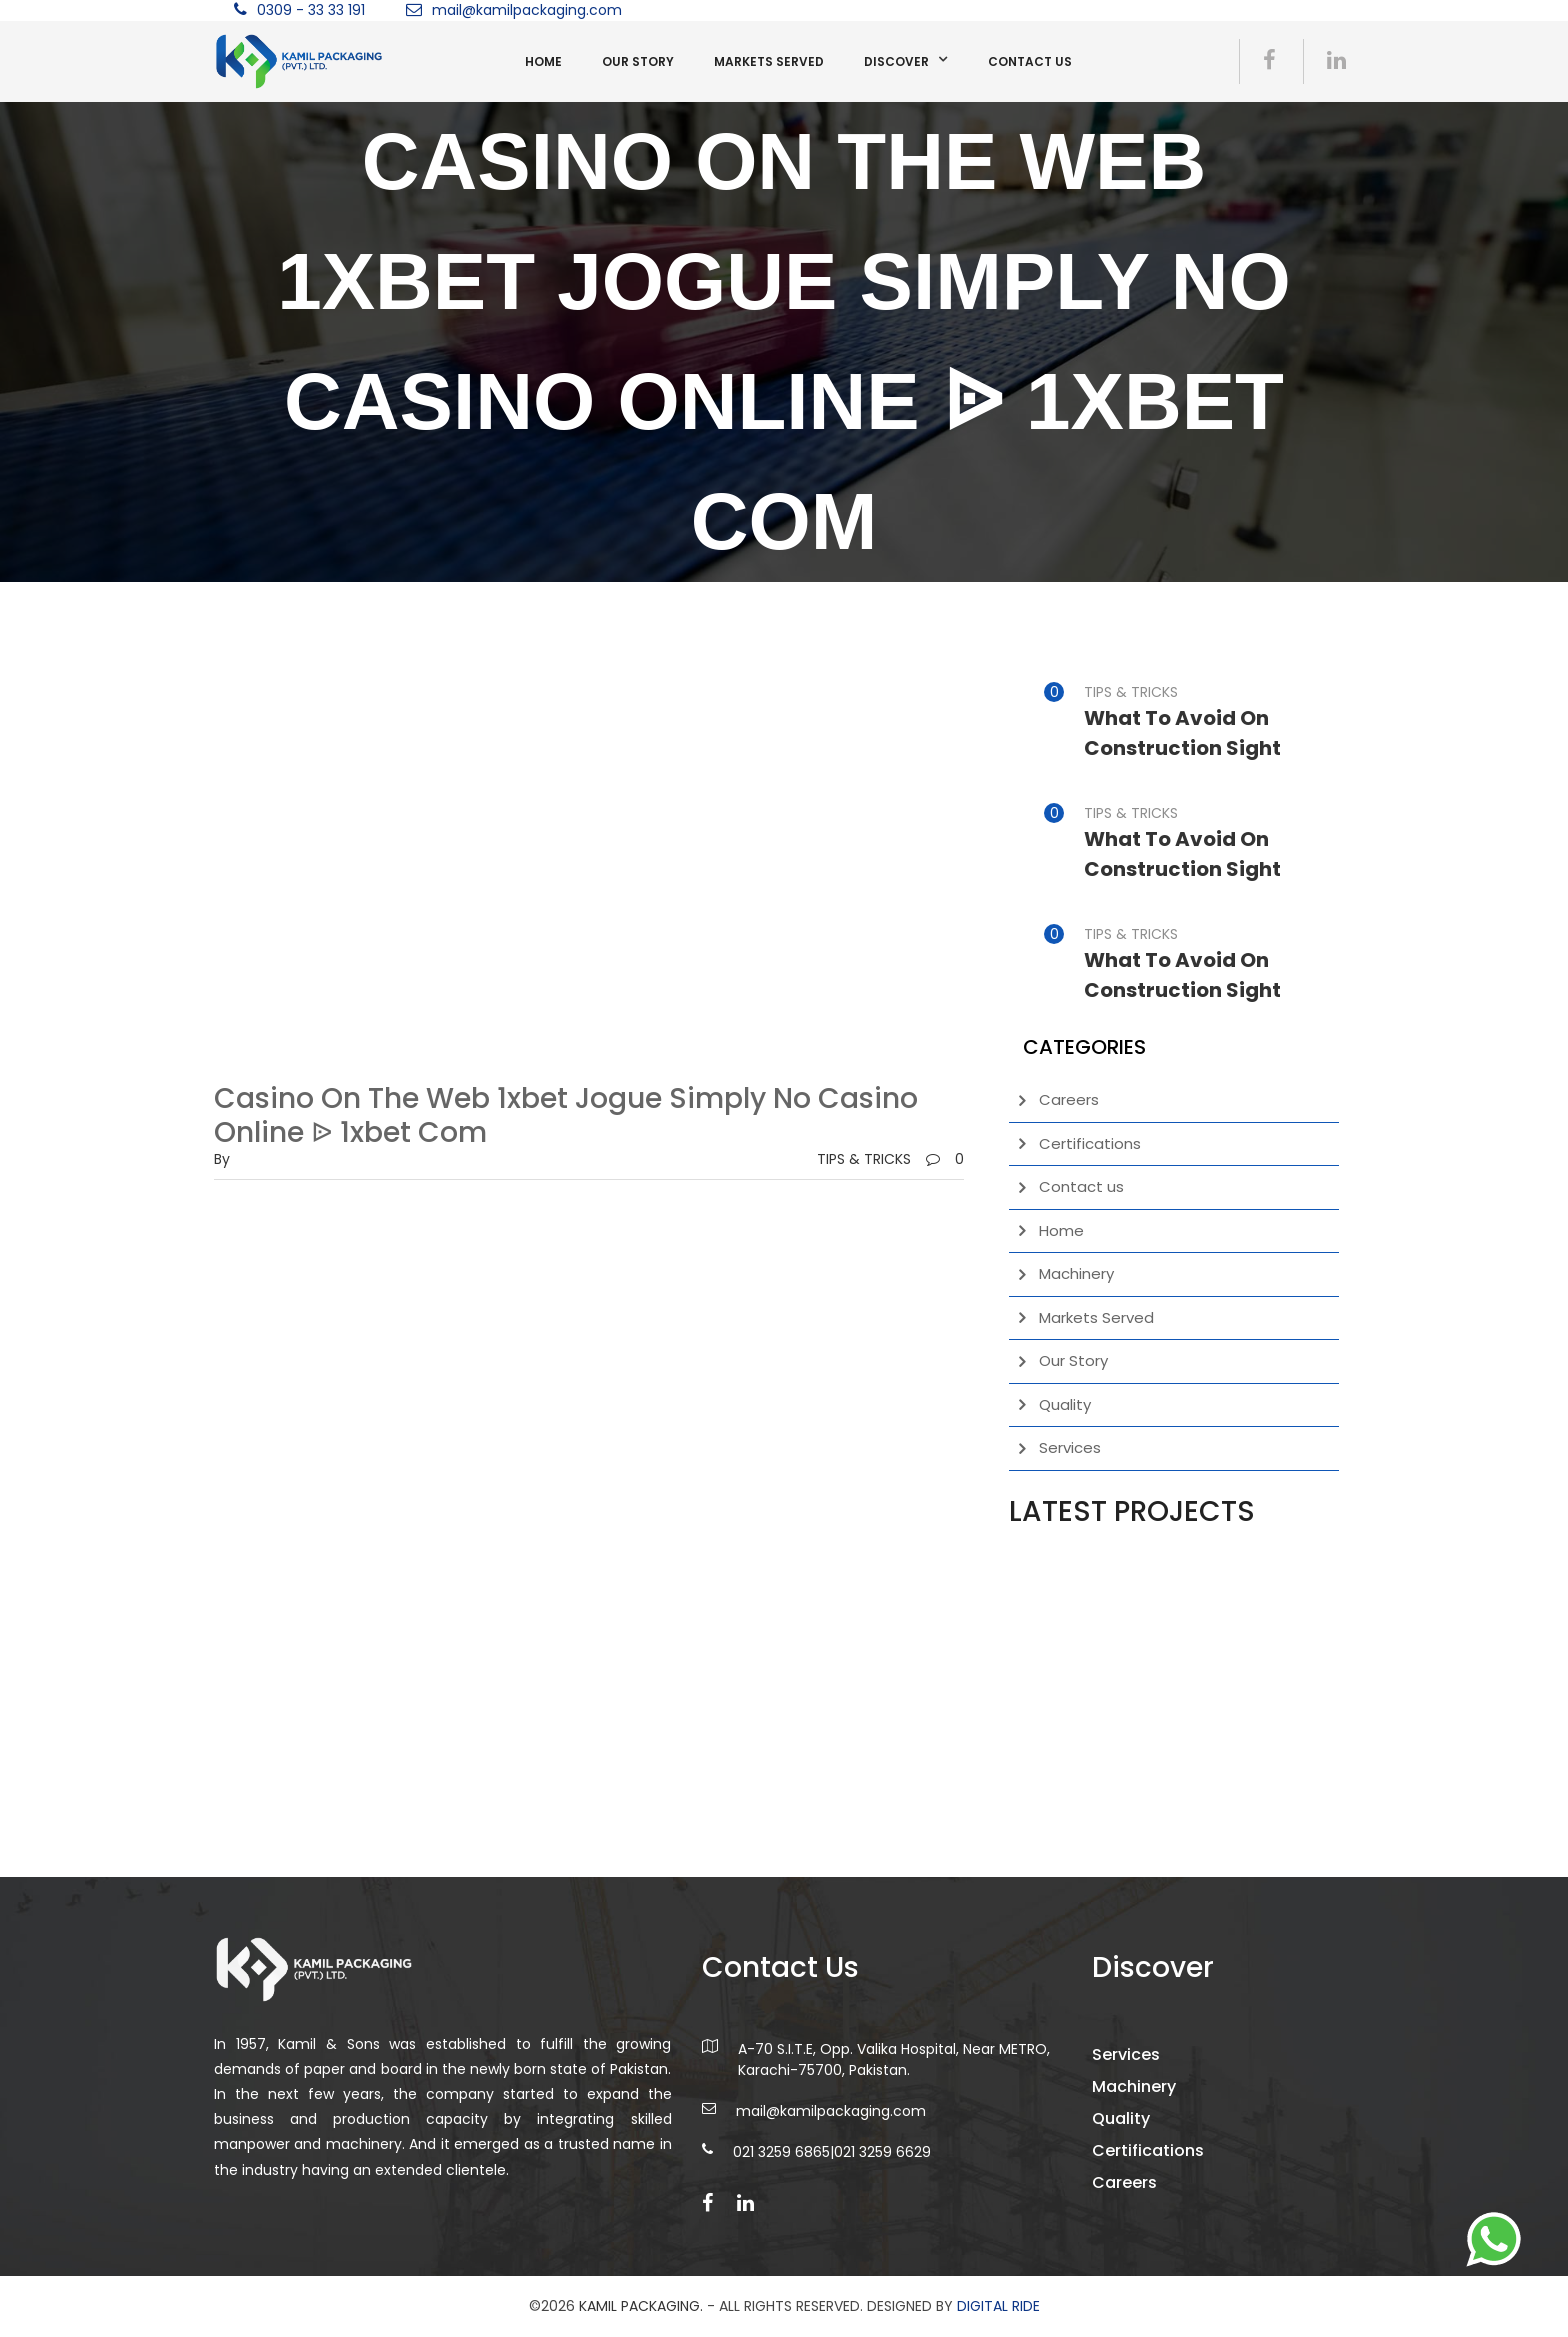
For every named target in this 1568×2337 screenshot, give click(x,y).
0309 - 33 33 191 (311, 10)
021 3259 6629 (882, 2194)
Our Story (638, 61)
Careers (1069, 1099)
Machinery (1076, 1273)
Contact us (1030, 61)
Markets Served (769, 61)
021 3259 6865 (781, 2194)
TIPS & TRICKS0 (890, 1159)
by (222, 1159)
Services (1070, 1447)
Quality (1065, 1404)
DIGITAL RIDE (998, 2306)
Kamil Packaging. (641, 2306)
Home (543, 61)
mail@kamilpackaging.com (527, 10)
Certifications (1090, 1143)
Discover (896, 61)
